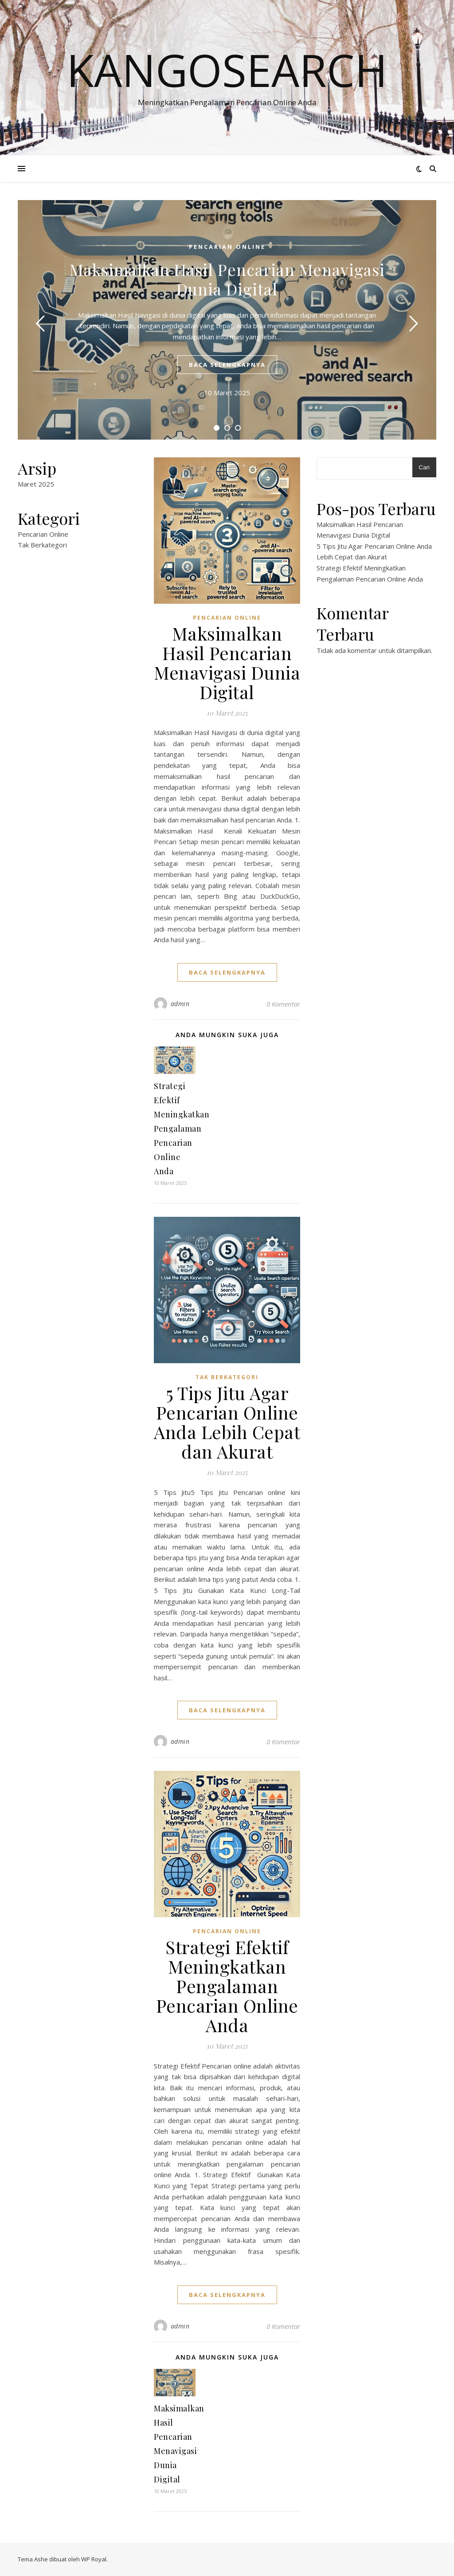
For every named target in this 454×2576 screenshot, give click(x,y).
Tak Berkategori (42, 544)
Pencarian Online (227, 247)
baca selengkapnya (227, 365)
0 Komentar (283, 1003)
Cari (424, 467)
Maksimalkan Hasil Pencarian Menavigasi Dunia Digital (227, 279)
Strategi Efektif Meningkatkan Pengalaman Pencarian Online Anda (181, 1128)
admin (180, 1003)
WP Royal (93, 2559)
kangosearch (227, 69)
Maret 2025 (36, 484)
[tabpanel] (227, 320)
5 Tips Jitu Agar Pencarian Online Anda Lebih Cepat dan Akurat (227, 1422)
